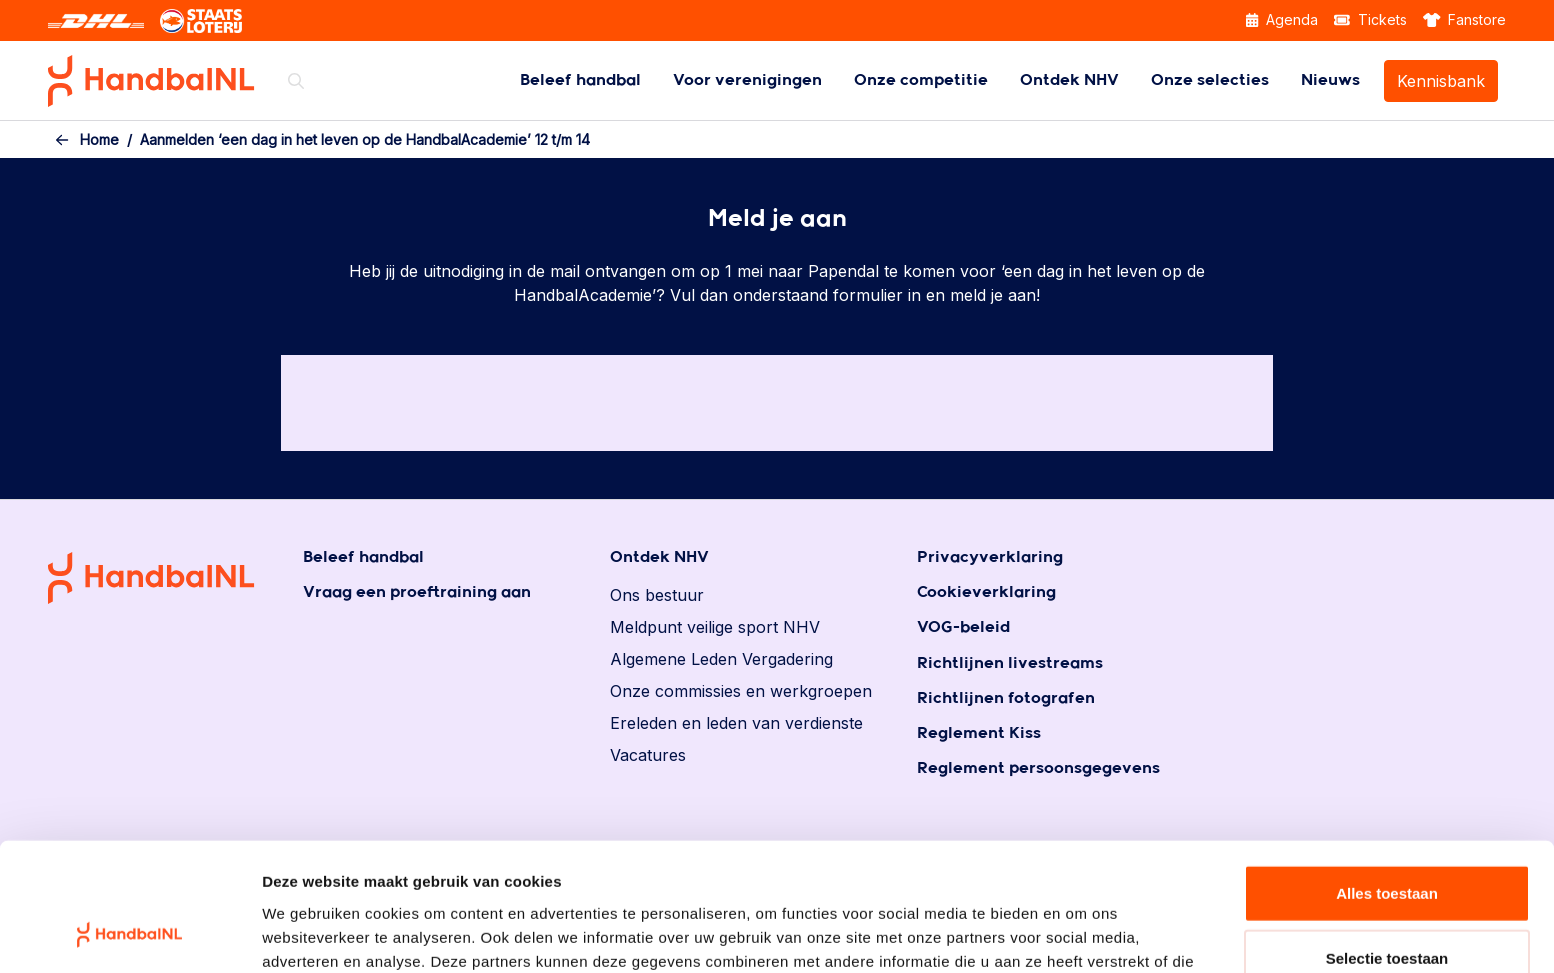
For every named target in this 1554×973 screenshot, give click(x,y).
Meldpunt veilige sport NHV (715, 627)
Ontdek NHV (1069, 80)
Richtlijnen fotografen (1006, 698)
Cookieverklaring (986, 592)
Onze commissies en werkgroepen (741, 691)
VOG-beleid (963, 627)
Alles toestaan (1387, 776)
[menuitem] (580, 80)
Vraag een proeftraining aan (417, 592)
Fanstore (1465, 19)
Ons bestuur (657, 595)
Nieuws (1330, 80)
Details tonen (1080, 933)
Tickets (1370, 19)
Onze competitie (921, 80)
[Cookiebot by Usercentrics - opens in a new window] (129, 934)
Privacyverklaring (990, 557)
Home (99, 139)
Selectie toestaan (1387, 842)
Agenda (1282, 19)
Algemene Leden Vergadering (721, 659)
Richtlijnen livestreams (1010, 663)
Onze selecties (1210, 80)
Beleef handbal (580, 80)
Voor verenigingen (747, 80)
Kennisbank (1441, 81)
